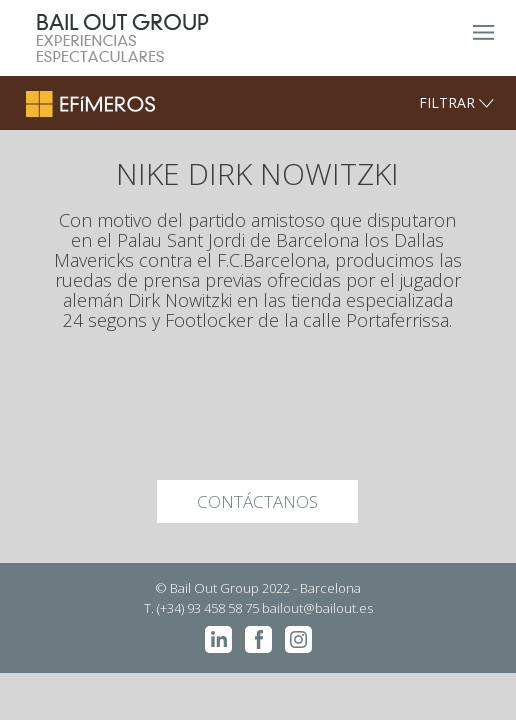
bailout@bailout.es (317, 608)
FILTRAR (456, 102)
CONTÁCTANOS (257, 501)
